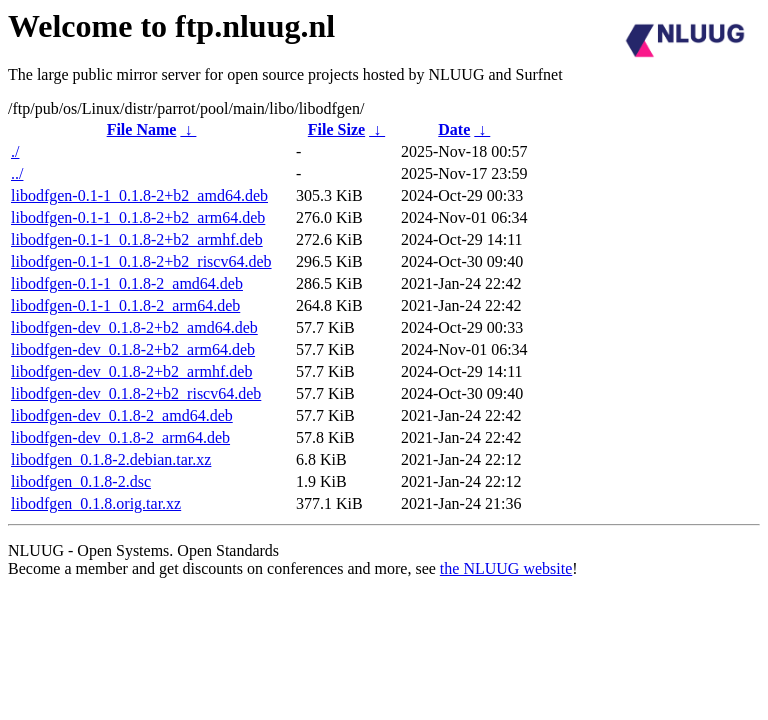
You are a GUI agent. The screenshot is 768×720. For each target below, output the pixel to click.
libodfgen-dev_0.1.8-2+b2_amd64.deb (134, 327)
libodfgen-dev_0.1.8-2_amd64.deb (122, 415)
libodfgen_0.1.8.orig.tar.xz (96, 503)
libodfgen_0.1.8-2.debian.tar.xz (111, 459)
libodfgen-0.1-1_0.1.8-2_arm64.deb (125, 305)
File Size (336, 129)
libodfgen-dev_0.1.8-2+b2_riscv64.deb (136, 393)
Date (454, 129)
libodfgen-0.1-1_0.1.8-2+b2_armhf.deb (137, 239)
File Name (142, 129)
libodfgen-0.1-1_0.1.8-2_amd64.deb (127, 283)
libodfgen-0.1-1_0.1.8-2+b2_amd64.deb (139, 195)
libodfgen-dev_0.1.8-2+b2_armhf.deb (131, 371)
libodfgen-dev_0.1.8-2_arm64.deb (120, 437)
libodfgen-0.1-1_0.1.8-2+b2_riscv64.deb (141, 261)
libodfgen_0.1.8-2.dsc (81, 481)
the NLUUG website (506, 568)
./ (15, 151)
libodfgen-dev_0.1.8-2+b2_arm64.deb (133, 349)
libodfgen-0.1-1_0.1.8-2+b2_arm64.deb (138, 217)
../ (17, 173)
